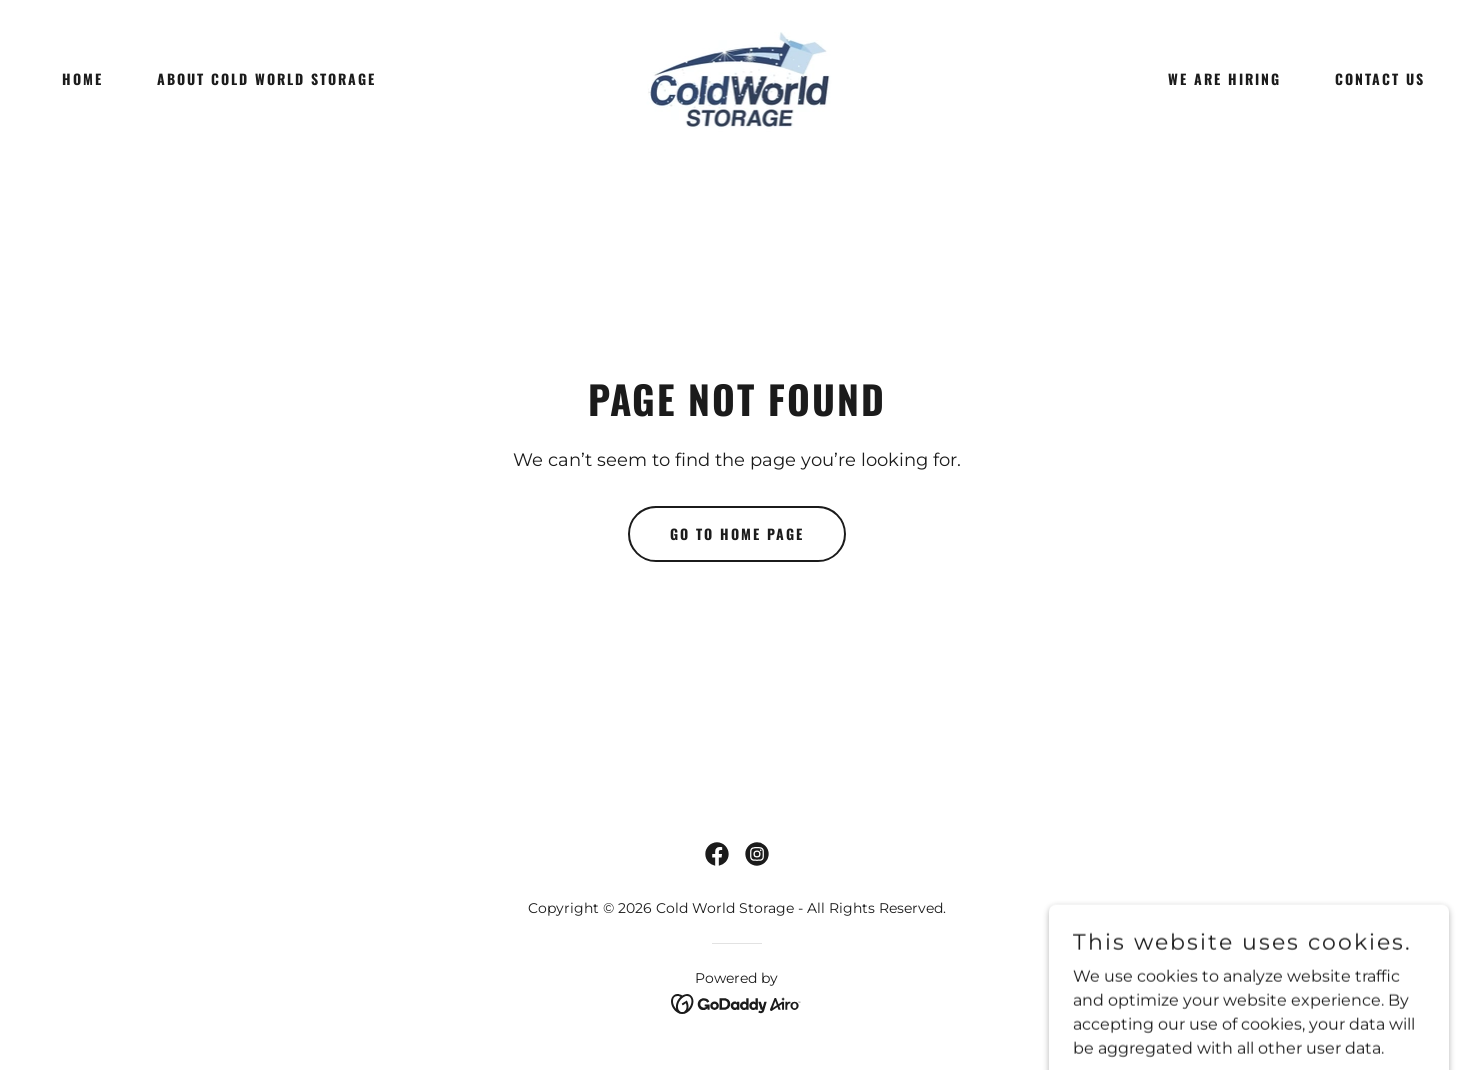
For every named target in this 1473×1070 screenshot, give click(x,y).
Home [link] (82, 78)
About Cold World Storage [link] (266, 78)
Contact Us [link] (1380, 78)
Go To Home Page (737, 533)
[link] (737, 77)
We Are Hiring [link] (1224, 78)
